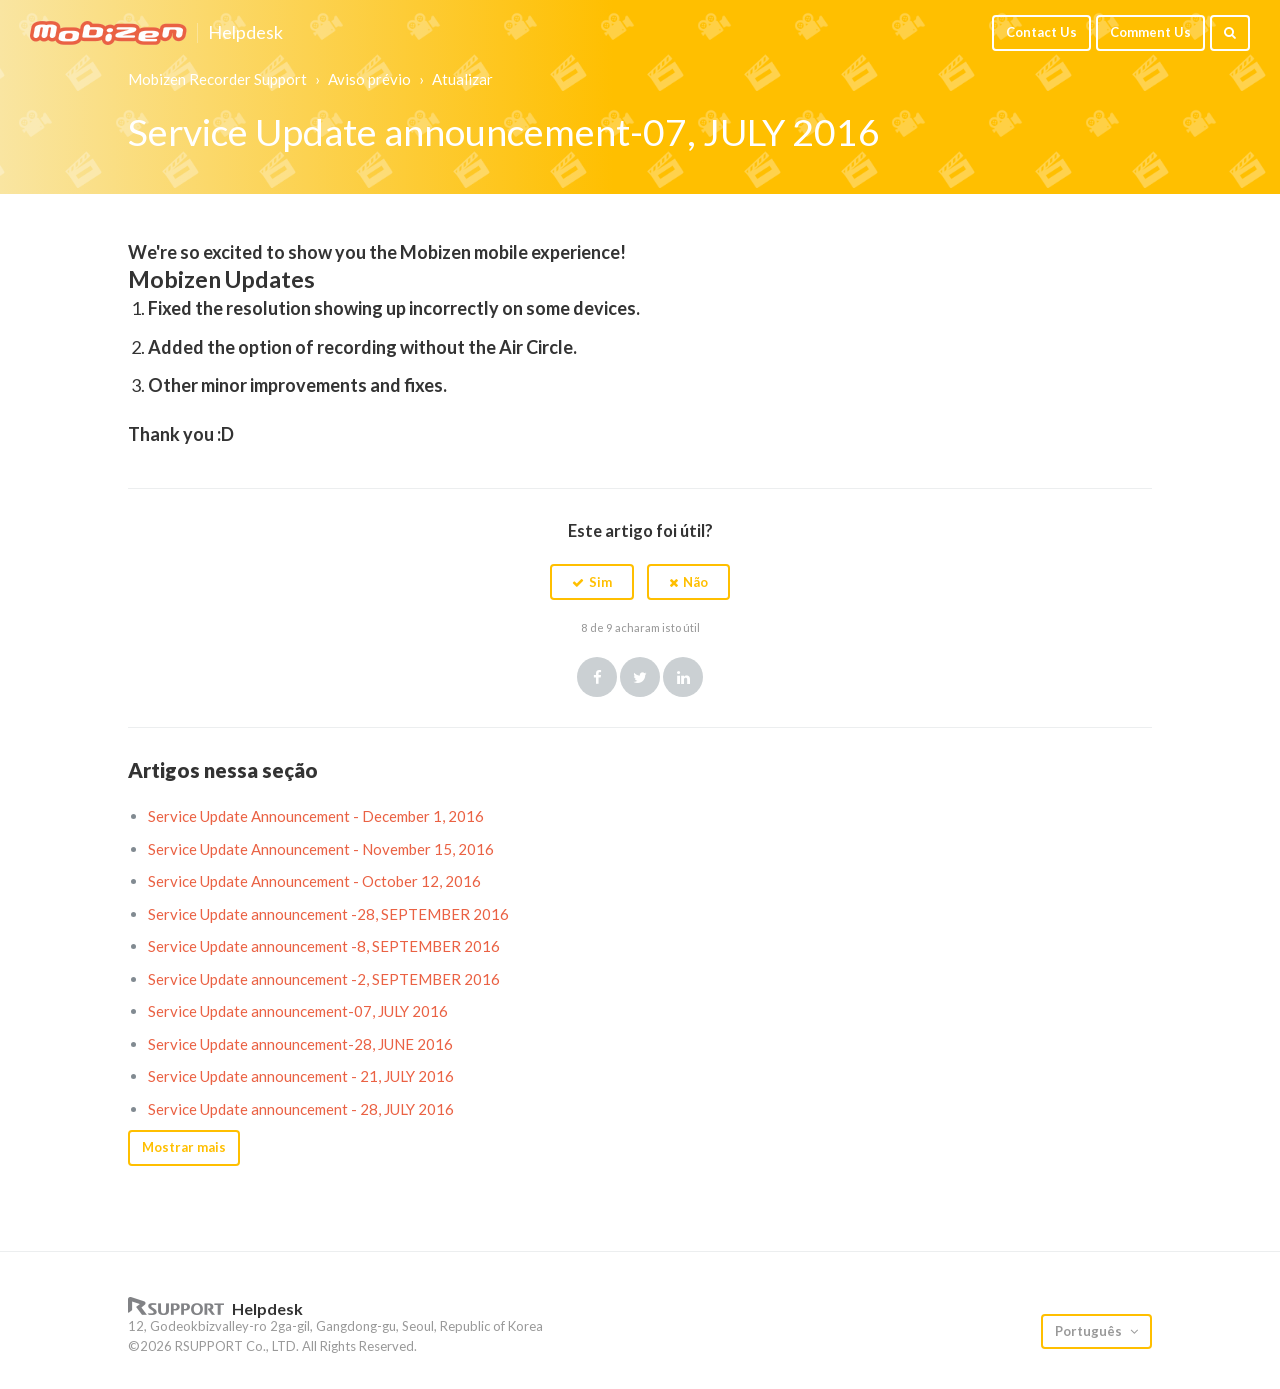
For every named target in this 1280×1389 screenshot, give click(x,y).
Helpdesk (245, 33)
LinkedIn (683, 677)
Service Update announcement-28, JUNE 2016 (300, 1044)
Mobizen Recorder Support (217, 79)
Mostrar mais (184, 1147)
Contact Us (1041, 32)
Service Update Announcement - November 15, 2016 (321, 849)
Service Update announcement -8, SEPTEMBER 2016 (324, 946)
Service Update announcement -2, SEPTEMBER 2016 (324, 979)
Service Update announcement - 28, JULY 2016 (301, 1109)
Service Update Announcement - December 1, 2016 (316, 816)
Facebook (597, 677)
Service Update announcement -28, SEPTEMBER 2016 (328, 914)
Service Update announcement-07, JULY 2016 (298, 1011)
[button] (592, 582)
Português (1090, 1331)
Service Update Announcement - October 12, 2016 (314, 881)
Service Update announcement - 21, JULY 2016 (301, 1076)
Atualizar (462, 79)
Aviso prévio (369, 79)
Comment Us (1150, 32)
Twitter (640, 677)
